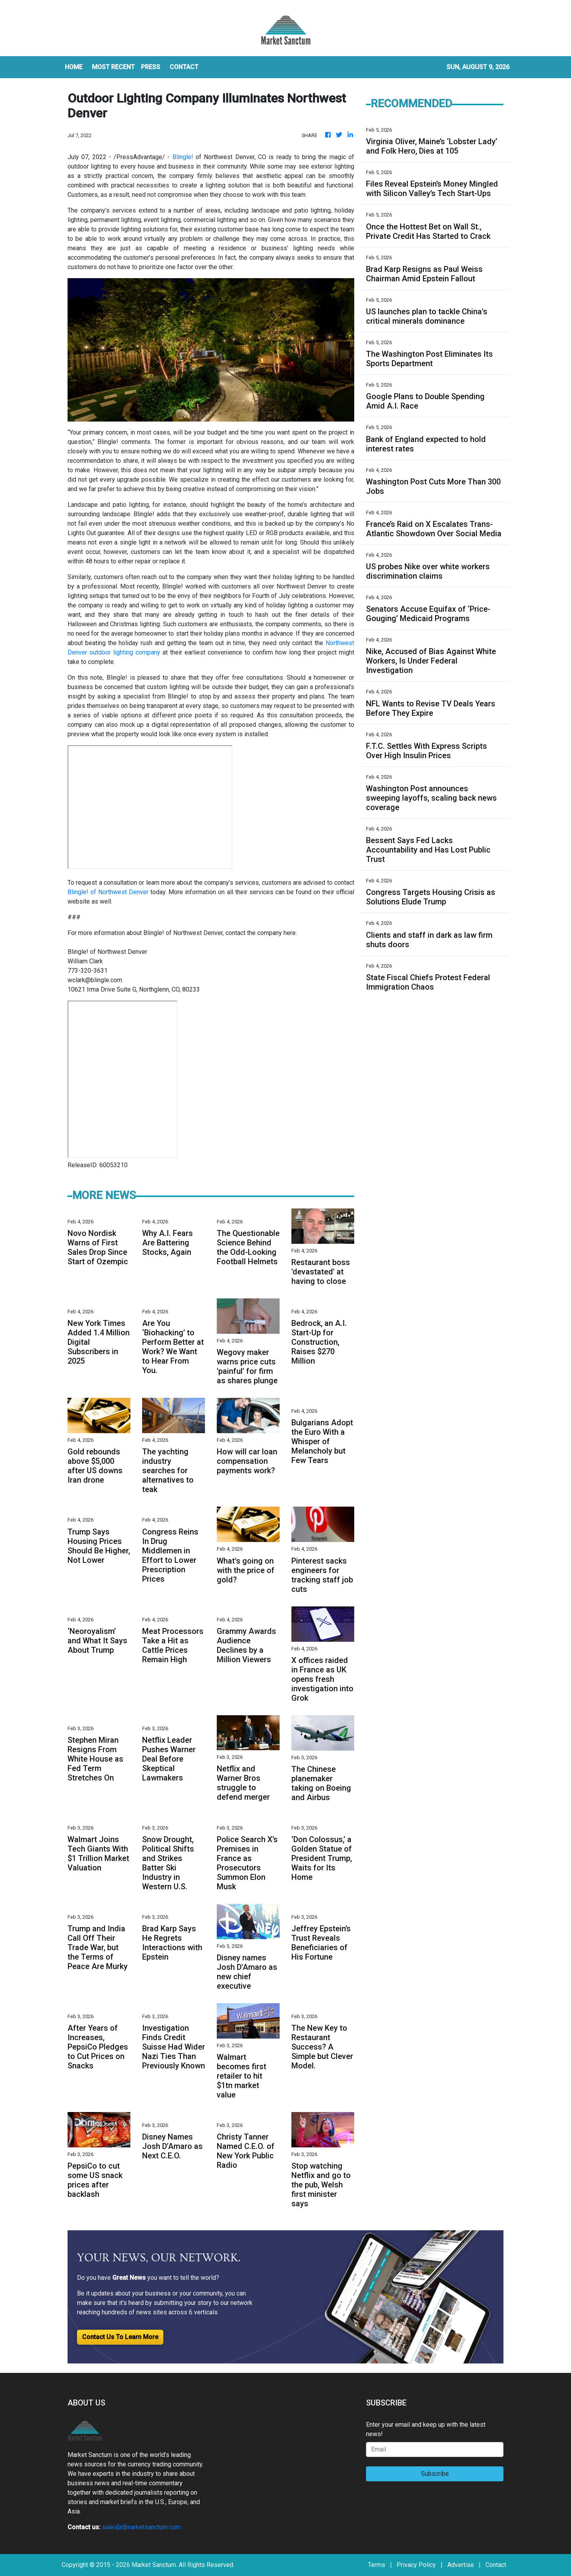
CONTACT (184, 67)
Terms (376, 2565)
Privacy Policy (416, 2565)
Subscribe (435, 2473)
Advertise (460, 2565)
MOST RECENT (113, 67)
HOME (73, 67)
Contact (495, 2565)
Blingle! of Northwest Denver (108, 892)
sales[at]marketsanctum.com (141, 2527)
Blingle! (182, 157)
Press (150, 67)
